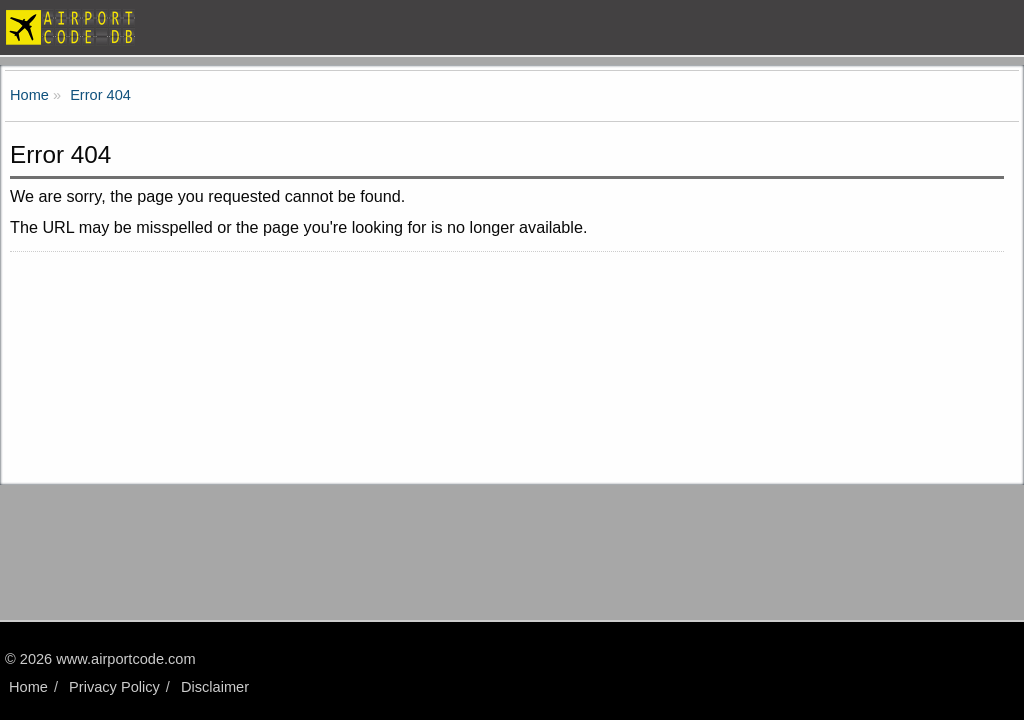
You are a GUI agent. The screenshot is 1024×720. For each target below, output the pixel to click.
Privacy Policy (114, 687)
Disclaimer (215, 687)
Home (28, 687)
